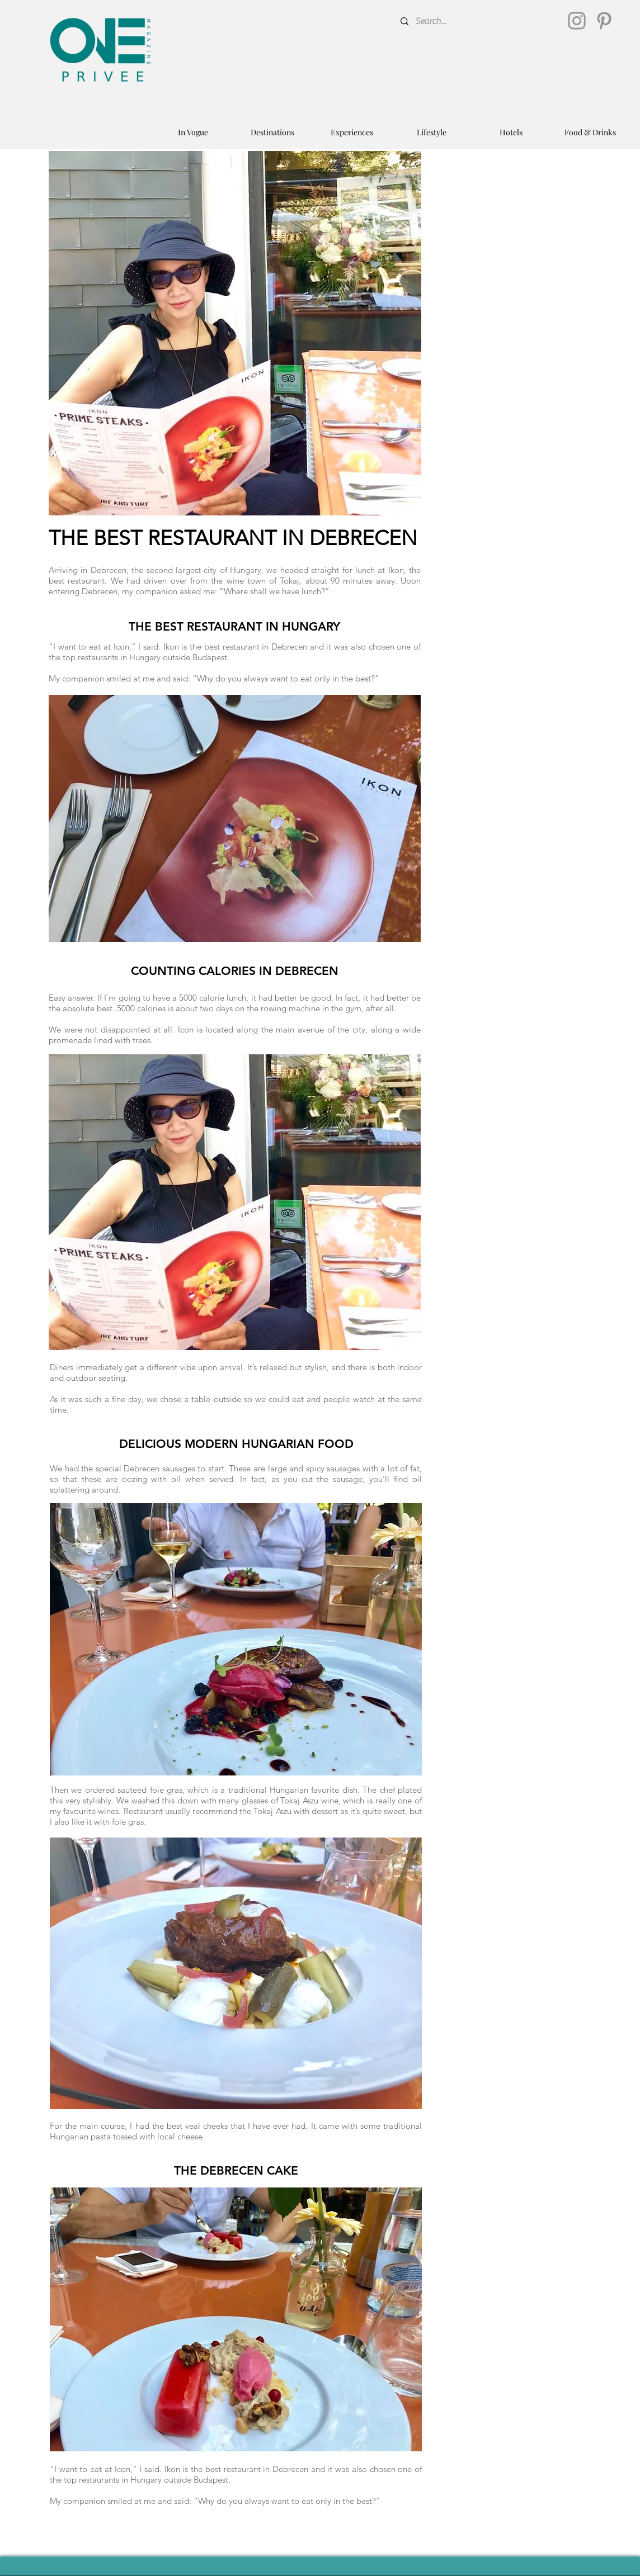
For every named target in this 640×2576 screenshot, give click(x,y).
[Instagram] (577, 20)
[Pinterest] (604, 20)
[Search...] (478, 21)
